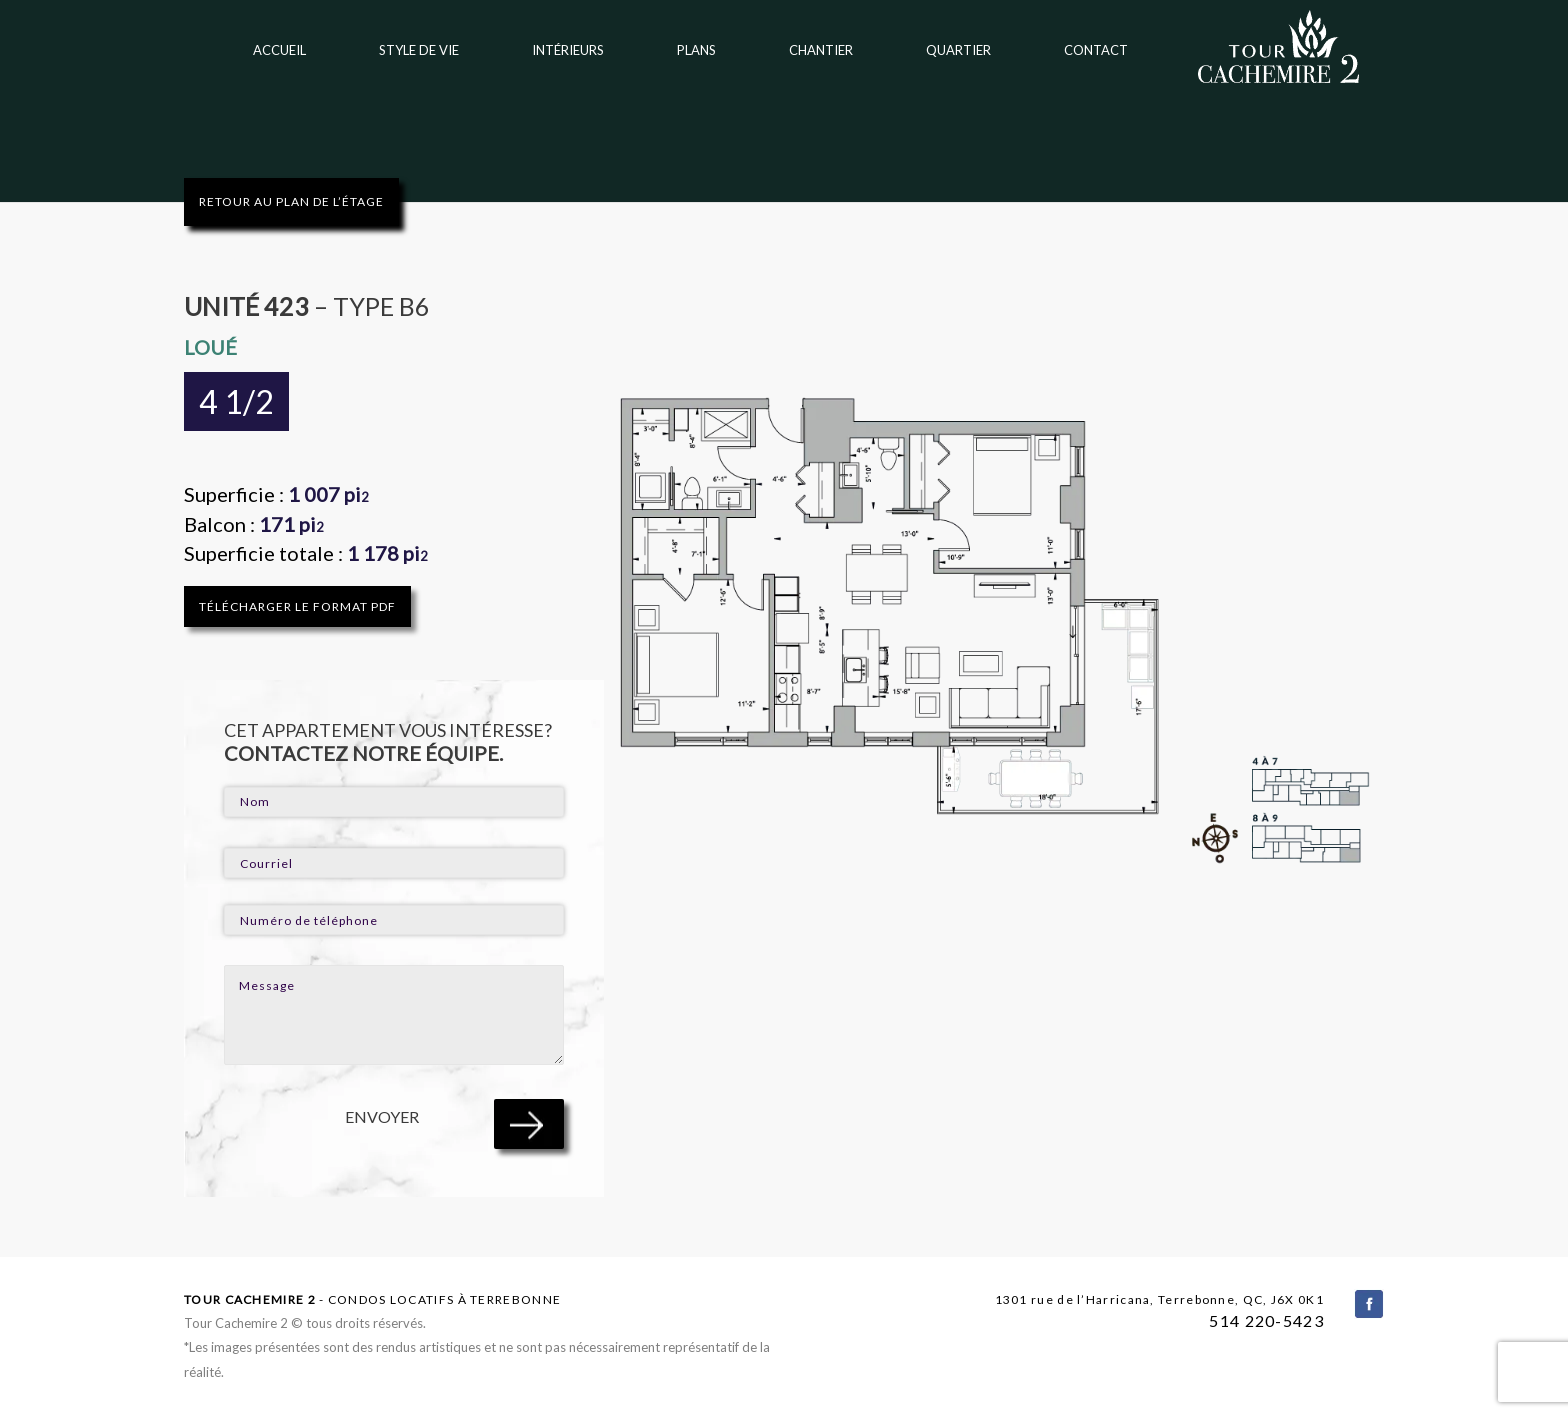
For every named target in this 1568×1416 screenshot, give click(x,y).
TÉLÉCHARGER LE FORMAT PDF (297, 606)
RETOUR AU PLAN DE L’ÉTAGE (291, 201)
